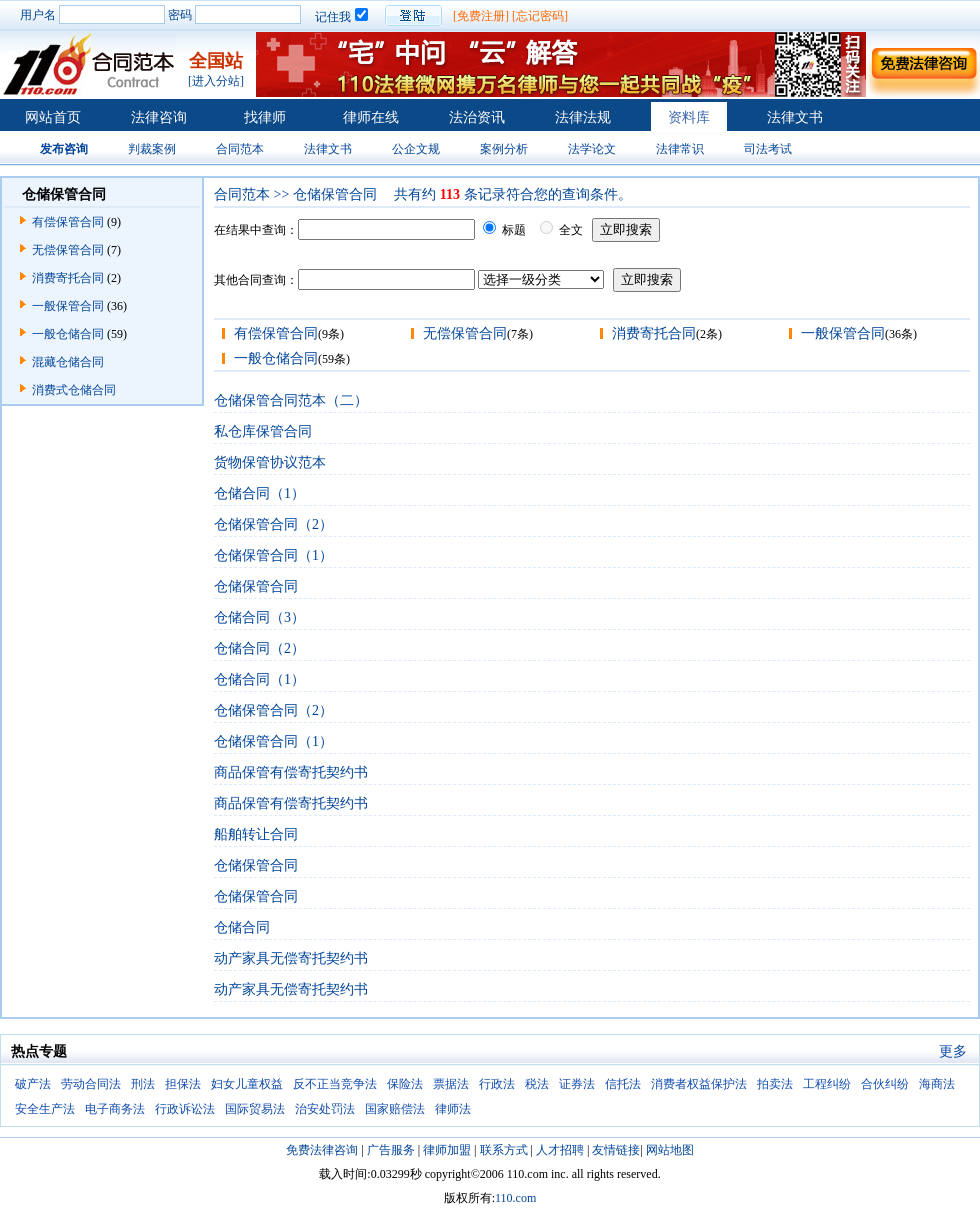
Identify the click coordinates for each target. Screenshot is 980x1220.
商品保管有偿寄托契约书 (291, 772)
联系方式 (504, 1150)
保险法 (405, 1084)
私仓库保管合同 (263, 431)
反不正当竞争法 (335, 1084)
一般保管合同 (68, 306)
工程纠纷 (827, 1084)
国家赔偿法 (395, 1109)
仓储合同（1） (259, 493)
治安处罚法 (325, 1109)
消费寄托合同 (68, 278)
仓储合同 (242, 927)
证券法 (577, 1084)
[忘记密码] (540, 16)
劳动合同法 (91, 1084)
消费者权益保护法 (699, 1084)
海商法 (937, 1084)
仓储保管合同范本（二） (291, 400)
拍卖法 (775, 1084)
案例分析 (504, 149)
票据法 (451, 1084)
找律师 (265, 117)
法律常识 (680, 149)
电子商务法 (115, 1109)
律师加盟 (447, 1150)
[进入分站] (216, 81)
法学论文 (592, 149)
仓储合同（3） (259, 617)
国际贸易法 (255, 1109)
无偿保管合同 (68, 250)
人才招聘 (560, 1150)
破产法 (33, 1084)
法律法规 (583, 117)
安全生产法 (45, 1109)
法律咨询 (159, 117)
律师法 (453, 1109)
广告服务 (391, 1150)
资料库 (689, 117)
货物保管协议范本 (270, 462)
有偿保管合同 (68, 222)
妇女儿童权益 (247, 1084)
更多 (953, 1051)
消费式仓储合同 (74, 390)
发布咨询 (64, 149)
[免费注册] (481, 16)
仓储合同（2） (259, 648)
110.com (515, 1198)
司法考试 (768, 149)
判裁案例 (152, 149)
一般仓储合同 (68, 334)
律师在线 (371, 117)
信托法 (623, 1084)
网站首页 (53, 117)
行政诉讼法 (185, 1109)
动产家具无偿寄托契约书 (291, 958)
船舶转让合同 (256, 834)
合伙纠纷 (885, 1084)
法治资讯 (477, 117)
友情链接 (616, 1150)
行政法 (497, 1084)
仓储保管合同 (256, 586)
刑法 (143, 1084)
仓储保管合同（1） (273, 555)
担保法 (183, 1084)
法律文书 (795, 117)
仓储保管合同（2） (273, 524)
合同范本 (240, 149)
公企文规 (416, 149)
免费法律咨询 (322, 1150)
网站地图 (670, 1150)
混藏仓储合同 (68, 362)
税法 (537, 1084)
